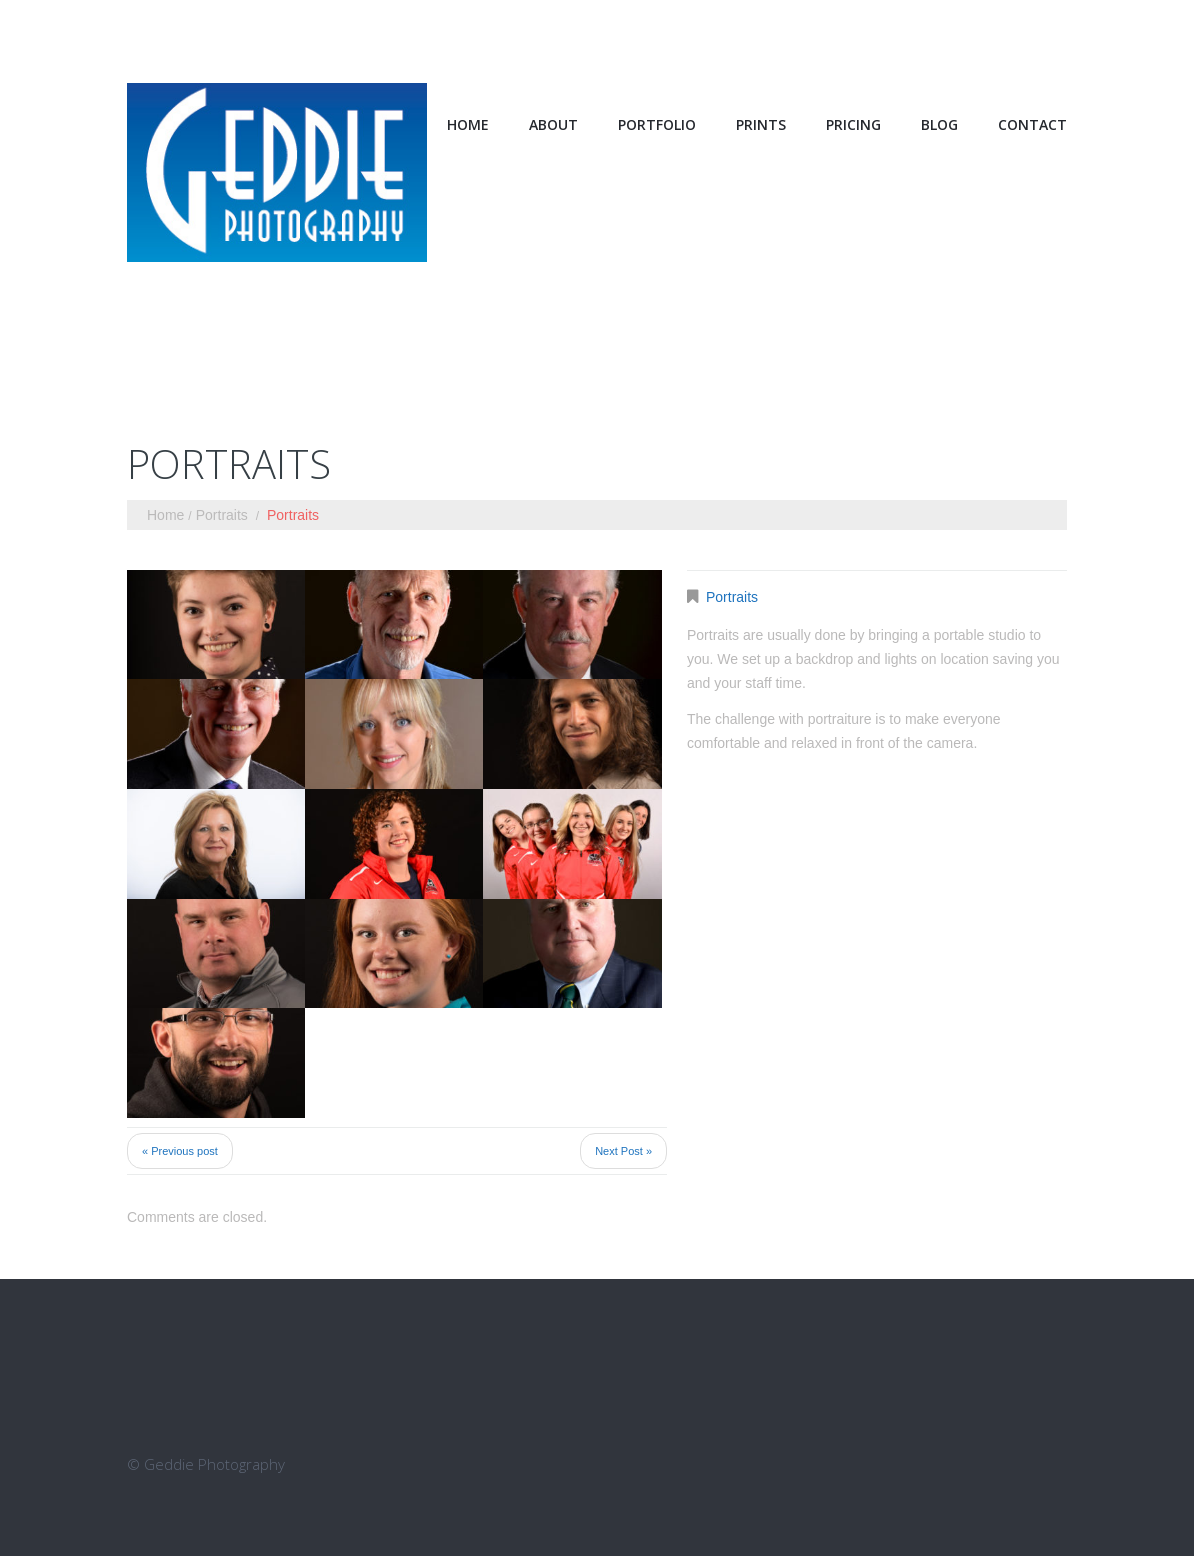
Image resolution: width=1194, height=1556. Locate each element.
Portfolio (657, 125)
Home (468, 125)
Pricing (853, 125)
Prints (761, 125)
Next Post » (623, 1151)
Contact (1032, 125)
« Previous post (180, 1151)
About (553, 125)
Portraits (222, 515)
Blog (939, 125)
